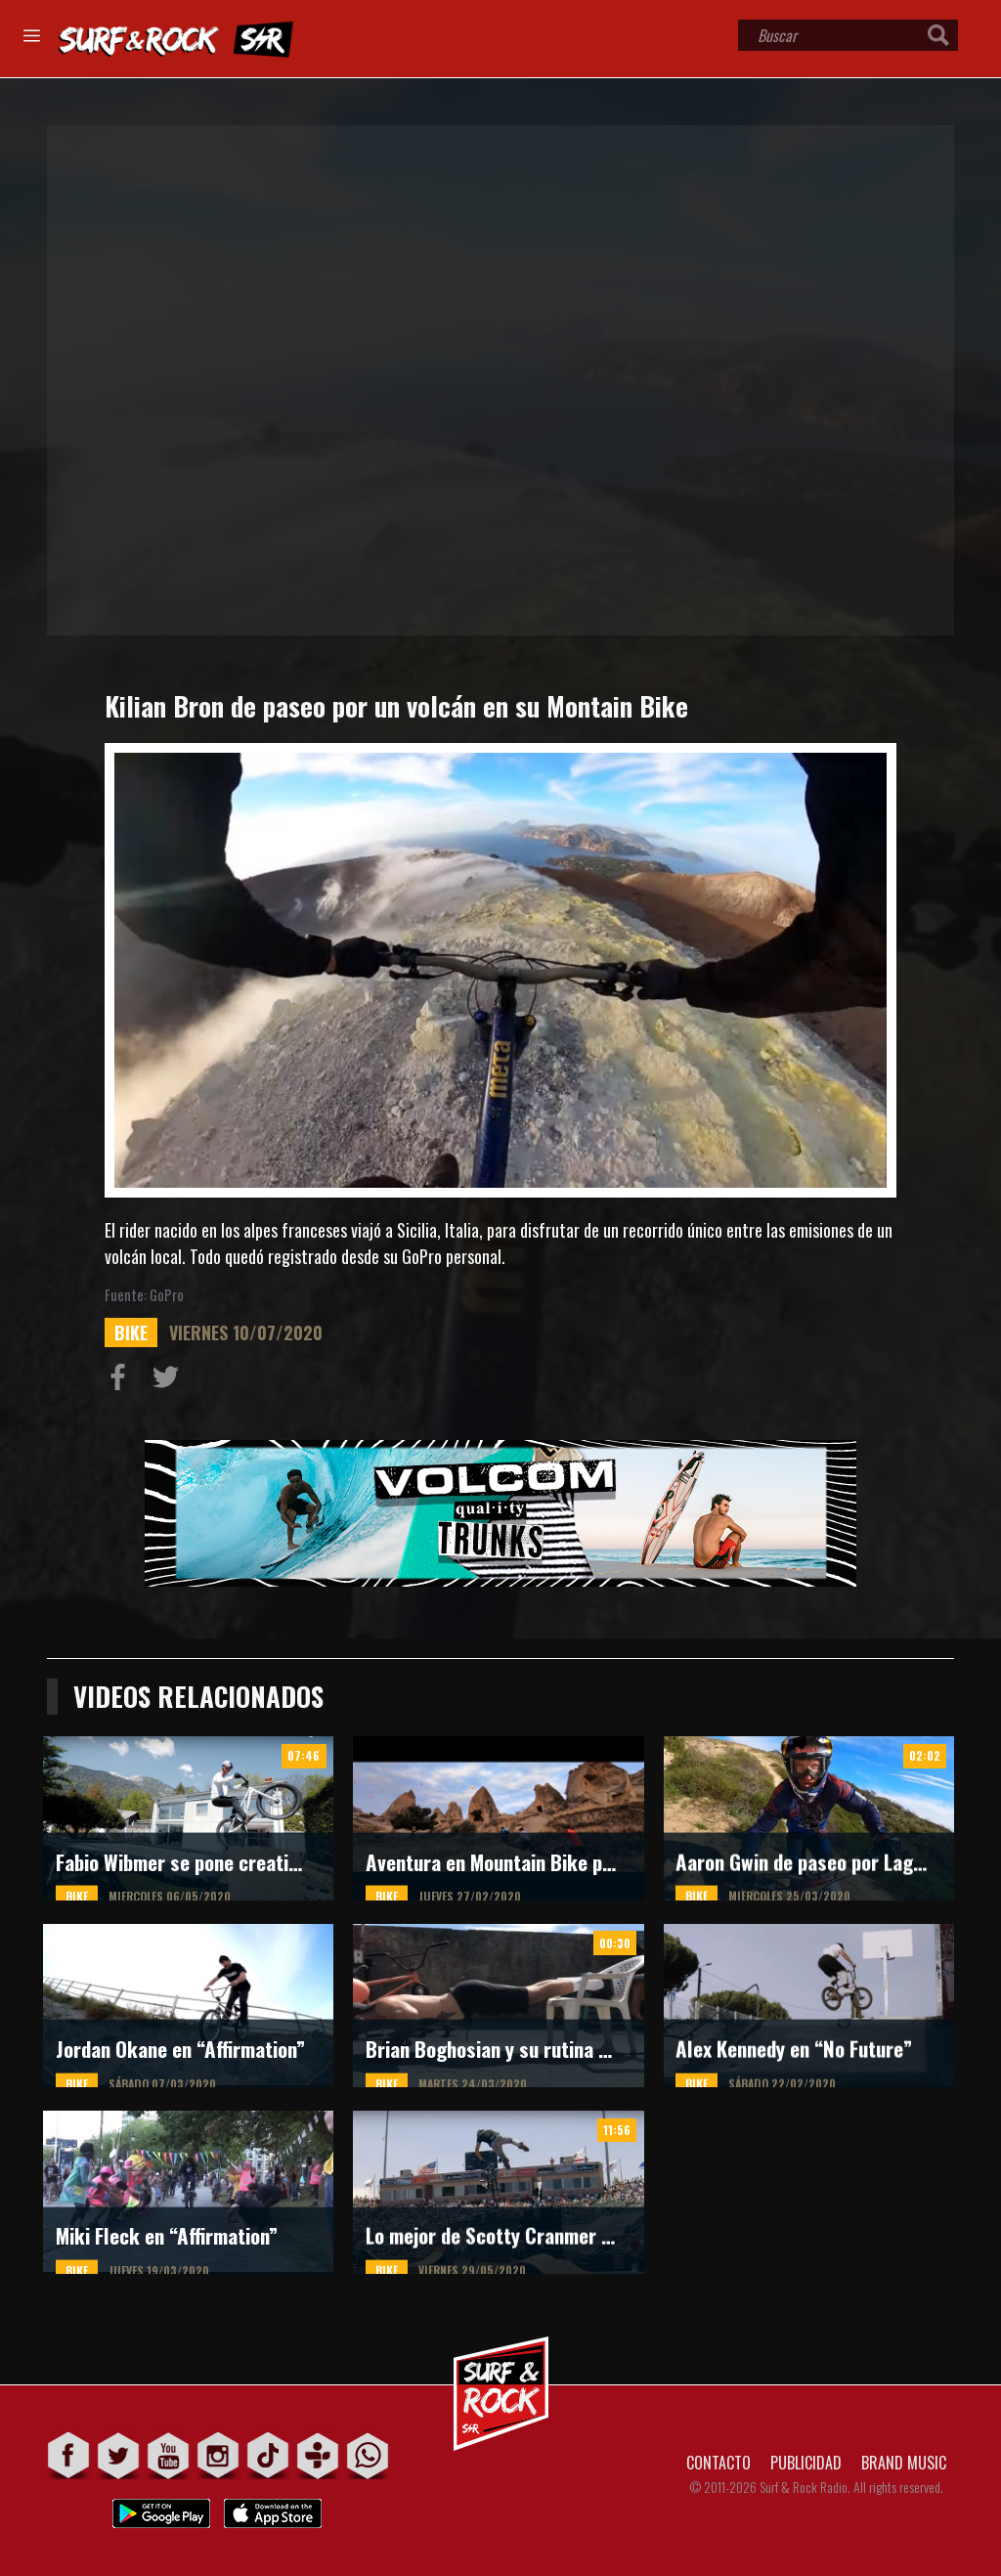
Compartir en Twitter (170, 1381)
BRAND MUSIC (903, 2462)
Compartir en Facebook (122, 1381)
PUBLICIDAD (806, 2462)
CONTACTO (718, 2462)
